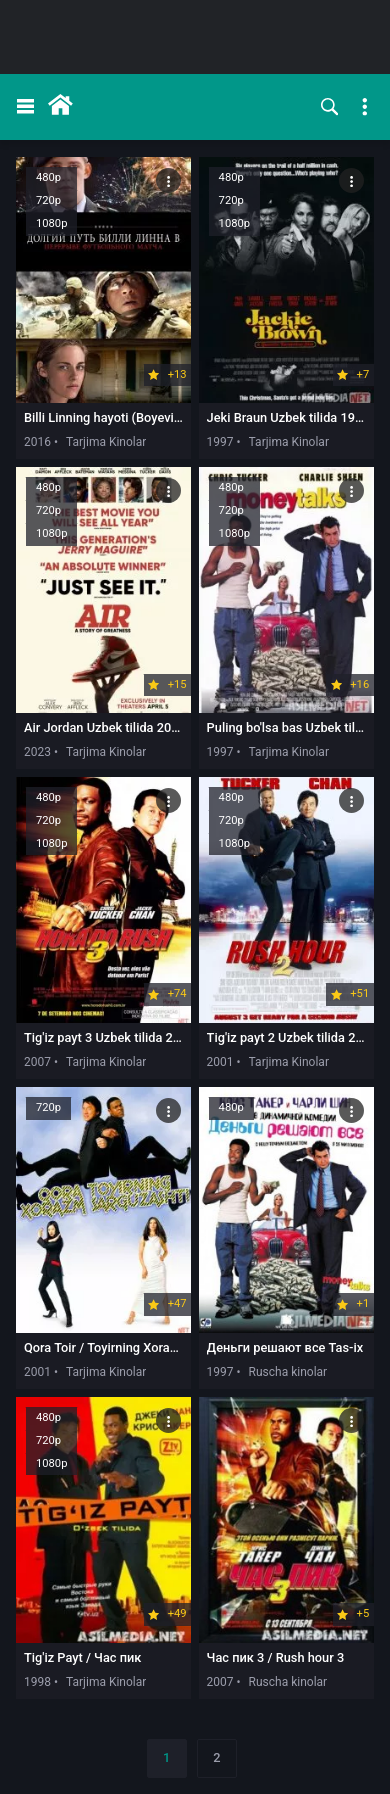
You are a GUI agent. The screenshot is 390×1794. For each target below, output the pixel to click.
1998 (37, 1682)
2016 (37, 442)
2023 (37, 752)
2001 (220, 1062)
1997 (220, 442)
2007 (37, 1062)
